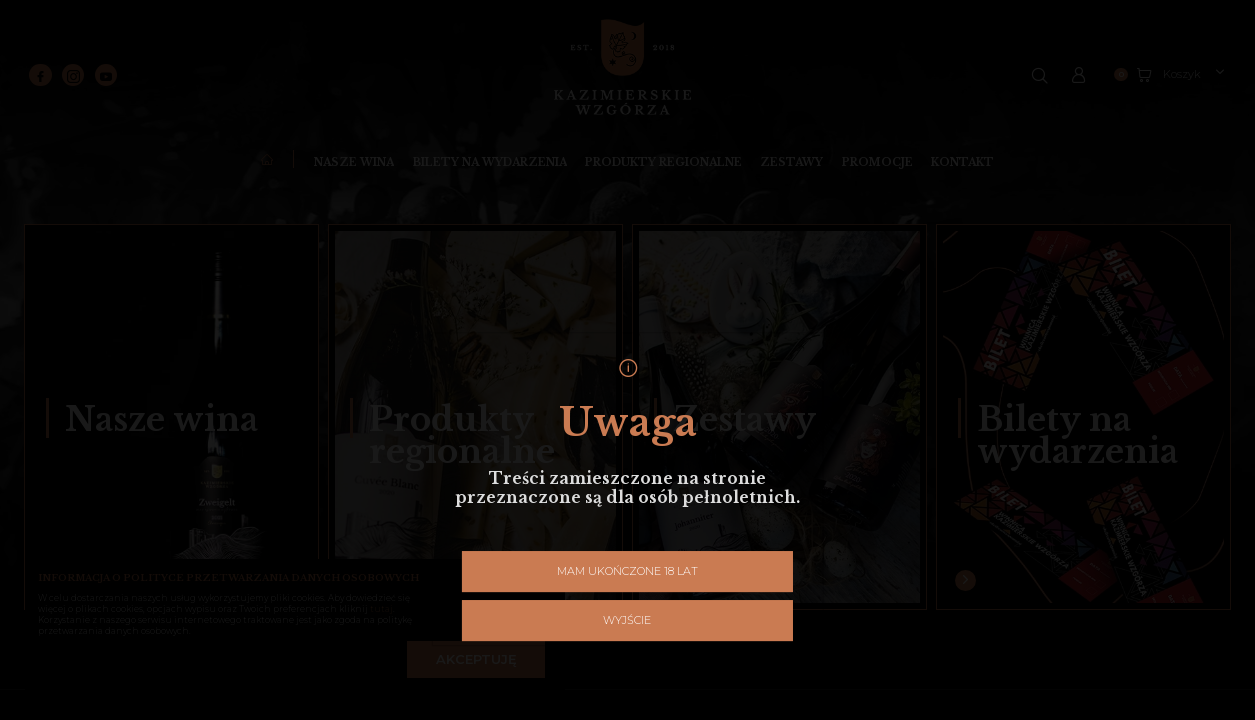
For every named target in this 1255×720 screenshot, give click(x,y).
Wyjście (702, 445)
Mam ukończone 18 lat (552, 445)
